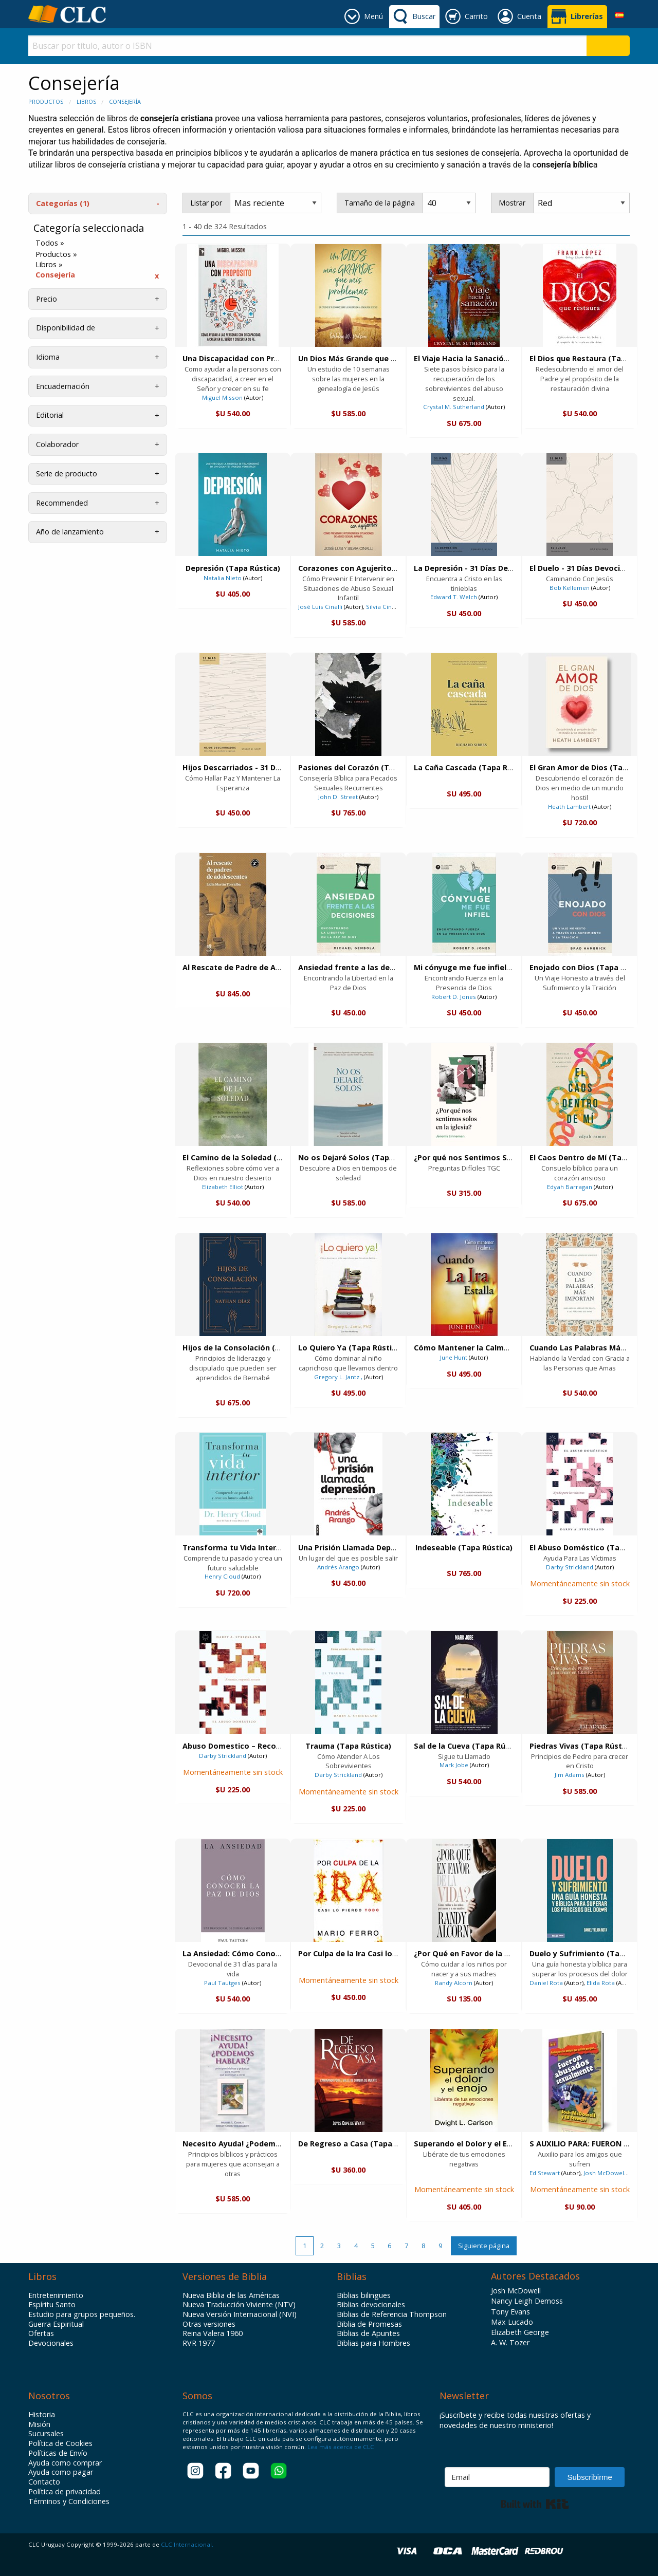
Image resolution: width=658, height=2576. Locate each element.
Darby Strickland (569, 1567)
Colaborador (57, 444)
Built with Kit (535, 2504)
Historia (41, 2414)
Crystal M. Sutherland (453, 407)
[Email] (497, 2477)
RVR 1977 (198, 2343)
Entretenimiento (55, 2295)
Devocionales (51, 2343)
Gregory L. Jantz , (338, 1377)
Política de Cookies (60, 2443)
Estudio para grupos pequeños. (81, 2314)
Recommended (62, 503)
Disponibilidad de (65, 327)
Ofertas (41, 2333)
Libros (86, 101)
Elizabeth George (520, 2332)
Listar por (206, 203)
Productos (45, 101)
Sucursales (46, 2433)
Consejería (125, 101)
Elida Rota (601, 1983)
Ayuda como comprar (65, 2463)
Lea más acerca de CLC (340, 2447)
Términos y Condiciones (68, 2501)
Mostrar (512, 203)
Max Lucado (512, 2322)
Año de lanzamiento (70, 531)
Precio (46, 299)
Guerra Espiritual (56, 2324)
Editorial (50, 415)
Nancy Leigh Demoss (527, 2301)
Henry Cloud (222, 1576)
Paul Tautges (222, 1983)
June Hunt (453, 1357)
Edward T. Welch (453, 597)
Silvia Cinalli (383, 606)
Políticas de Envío (57, 2453)
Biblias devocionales (371, 2304)
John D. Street (338, 797)
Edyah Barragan (569, 1187)
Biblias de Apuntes (368, 2333)
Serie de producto (66, 473)
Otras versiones (208, 2324)
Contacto (44, 2482)
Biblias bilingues (364, 2295)
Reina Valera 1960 (212, 2333)
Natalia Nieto (223, 578)
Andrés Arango (338, 1567)
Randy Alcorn (453, 1983)
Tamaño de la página (379, 203)
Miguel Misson (222, 397)
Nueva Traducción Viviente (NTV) (239, 2304)
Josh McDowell (604, 2173)
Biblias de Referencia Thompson (392, 2314)
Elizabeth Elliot (222, 1187)
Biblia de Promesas (369, 2324)
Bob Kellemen (570, 587)
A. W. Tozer (510, 2342)
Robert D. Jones (453, 996)
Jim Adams (569, 1774)
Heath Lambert (569, 806)
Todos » (49, 243)
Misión (39, 2424)
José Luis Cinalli (321, 606)
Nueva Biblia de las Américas (231, 2295)
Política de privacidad (64, 2491)
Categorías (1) (62, 203)
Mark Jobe (454, 1765)
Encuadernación (62, 386)
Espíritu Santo (52, 2304)
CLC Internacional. (187, 2544)
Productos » (56, 254)
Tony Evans (510, 2311)
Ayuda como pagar (60, 2472)
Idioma (48, 357)
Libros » (49, 264)
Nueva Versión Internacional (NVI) (239, 2314)
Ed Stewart (544, 2173)
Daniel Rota (546, 1983)
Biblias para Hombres (373, 2343)
